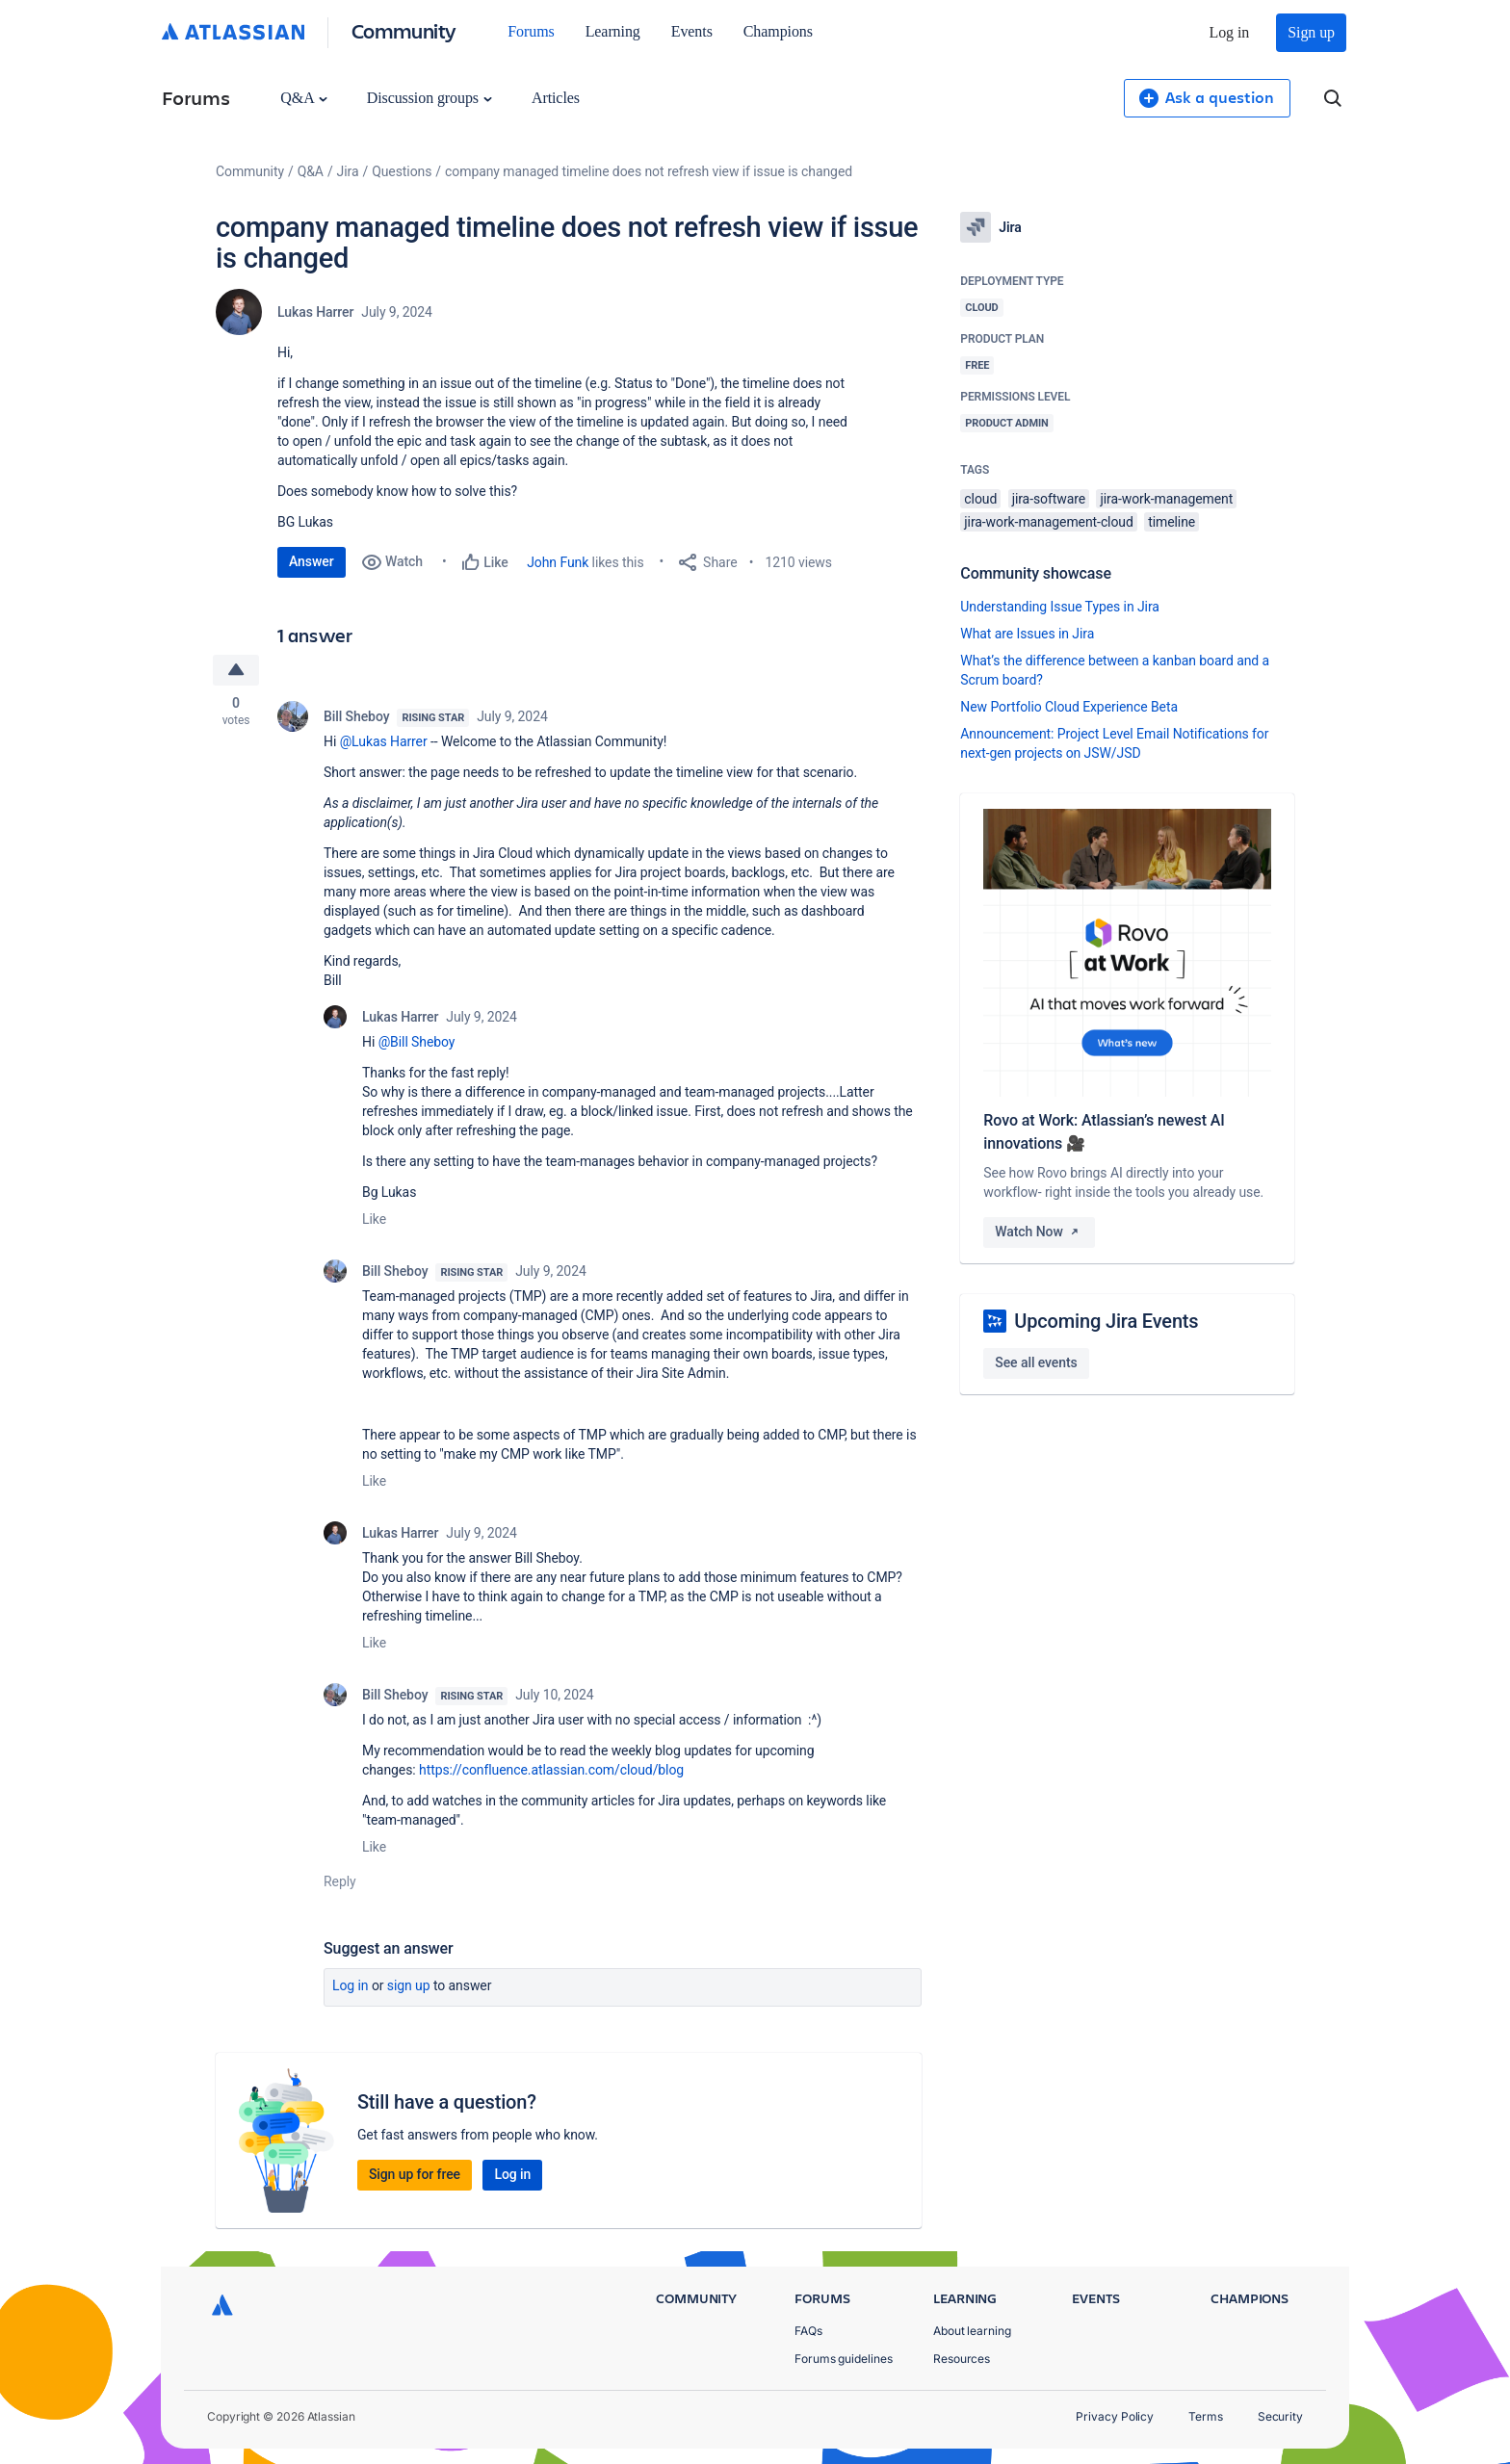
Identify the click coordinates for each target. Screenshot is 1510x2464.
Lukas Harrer (315, 312)
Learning (613, 31)
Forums (531, 31)
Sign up (1311, 32)
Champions (778, 31)
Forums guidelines (843, 2358)
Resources (961, 2358)
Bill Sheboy (356, 716)
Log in (1230, 32)
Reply (340, 1881)
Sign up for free (414, 2174)
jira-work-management (1166, 498)
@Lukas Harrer (384, 741)
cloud (980, 498)
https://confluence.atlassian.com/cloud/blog (551, 1769)
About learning (972, 2330)
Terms (1205, 2416)
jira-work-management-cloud (1048, 522)
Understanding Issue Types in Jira (1059, 606)
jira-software (1048, 498)
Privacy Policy (1115, 2416)
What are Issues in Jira (1027, 633)
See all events (1036, 1362)
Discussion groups (429, 98)
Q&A (303, 98)
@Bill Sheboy (417, 1042)
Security (1280, 2416)
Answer (311, 561)
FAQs (808, 2330)
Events (692, 31)
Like (374, 1219)
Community (403, 30)
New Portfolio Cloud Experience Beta (1069, 706)
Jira (348, 171)
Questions (401, 171)
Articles (556, 98)
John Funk (557, 562)
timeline (1171, 522)
